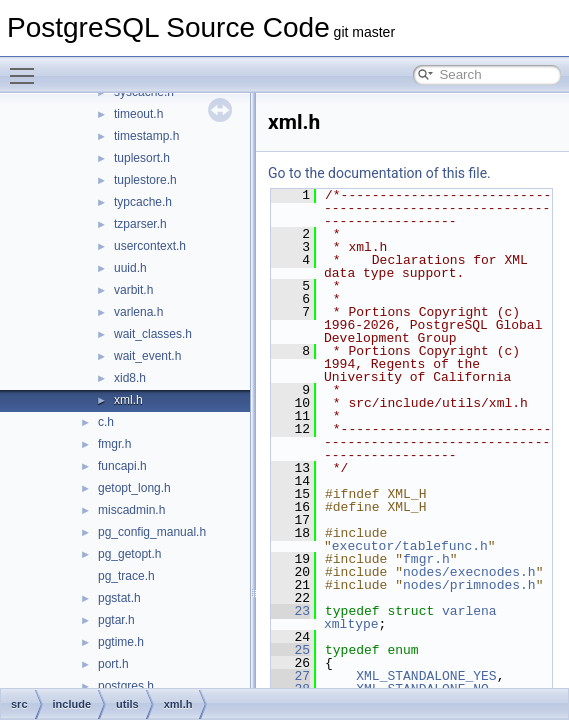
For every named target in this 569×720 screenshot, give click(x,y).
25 (290, 650)
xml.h (128, 400)
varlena (469, 611)
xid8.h (130, 378)
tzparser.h (140, 224)
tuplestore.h (145, 180)
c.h (106, 422)
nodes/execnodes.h (469, 572)
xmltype (351, 624)
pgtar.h (116, 620)
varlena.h (138, 312)
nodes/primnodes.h (469, 585)
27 (290, 676)
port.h (113, 664)
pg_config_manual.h (152, 532)
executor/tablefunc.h (410, 546)
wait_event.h (147, 356)
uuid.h (130, 268)
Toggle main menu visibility (27, 67)
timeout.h (138, 114)
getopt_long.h (134, 488)
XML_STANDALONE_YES (426, 676)
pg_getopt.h (129, 554)
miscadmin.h (131, 510)
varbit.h (133, 290)
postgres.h (126, 686)
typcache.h (143, 202)
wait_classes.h (153, 334)
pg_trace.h (126, 576)
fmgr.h (114, 444)
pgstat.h (119, 598)
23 (290, 611)
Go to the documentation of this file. (379, 173)
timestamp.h (146, 136)
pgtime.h (121, 642)
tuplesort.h (142, 158)
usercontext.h (150, 246)
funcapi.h (122, 466)
